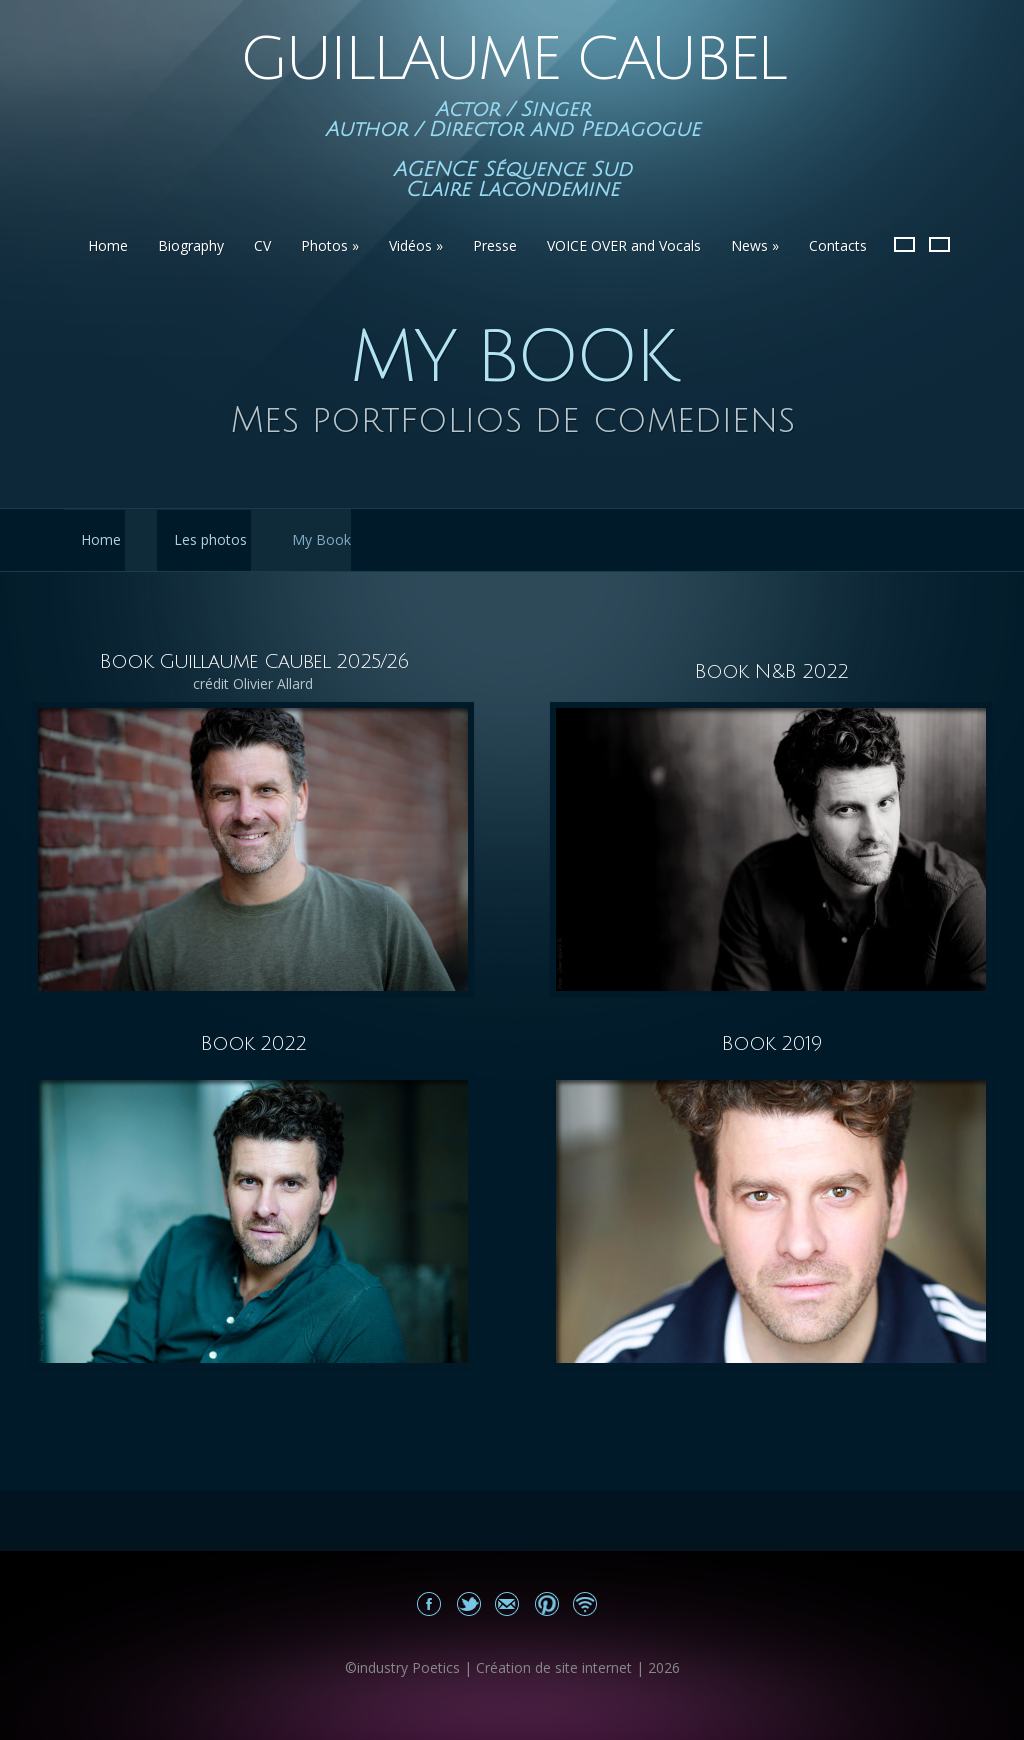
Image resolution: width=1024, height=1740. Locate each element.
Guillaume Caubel (512, 60)
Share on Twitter (468, 1603)
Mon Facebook (429, 1603)
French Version (904, 244)
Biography (191, 245)
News (755, 245)
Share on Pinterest (546, 1603)
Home (108, 245)
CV (262, 245)
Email (507, 1603)
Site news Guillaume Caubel (585, 1603)
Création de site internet (554, 1667)
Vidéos (416, 245)
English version (939, 244)
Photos (330, 245)
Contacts (838, 245)
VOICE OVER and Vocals (624, 245)
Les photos (210, 539)
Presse (495, 245)
